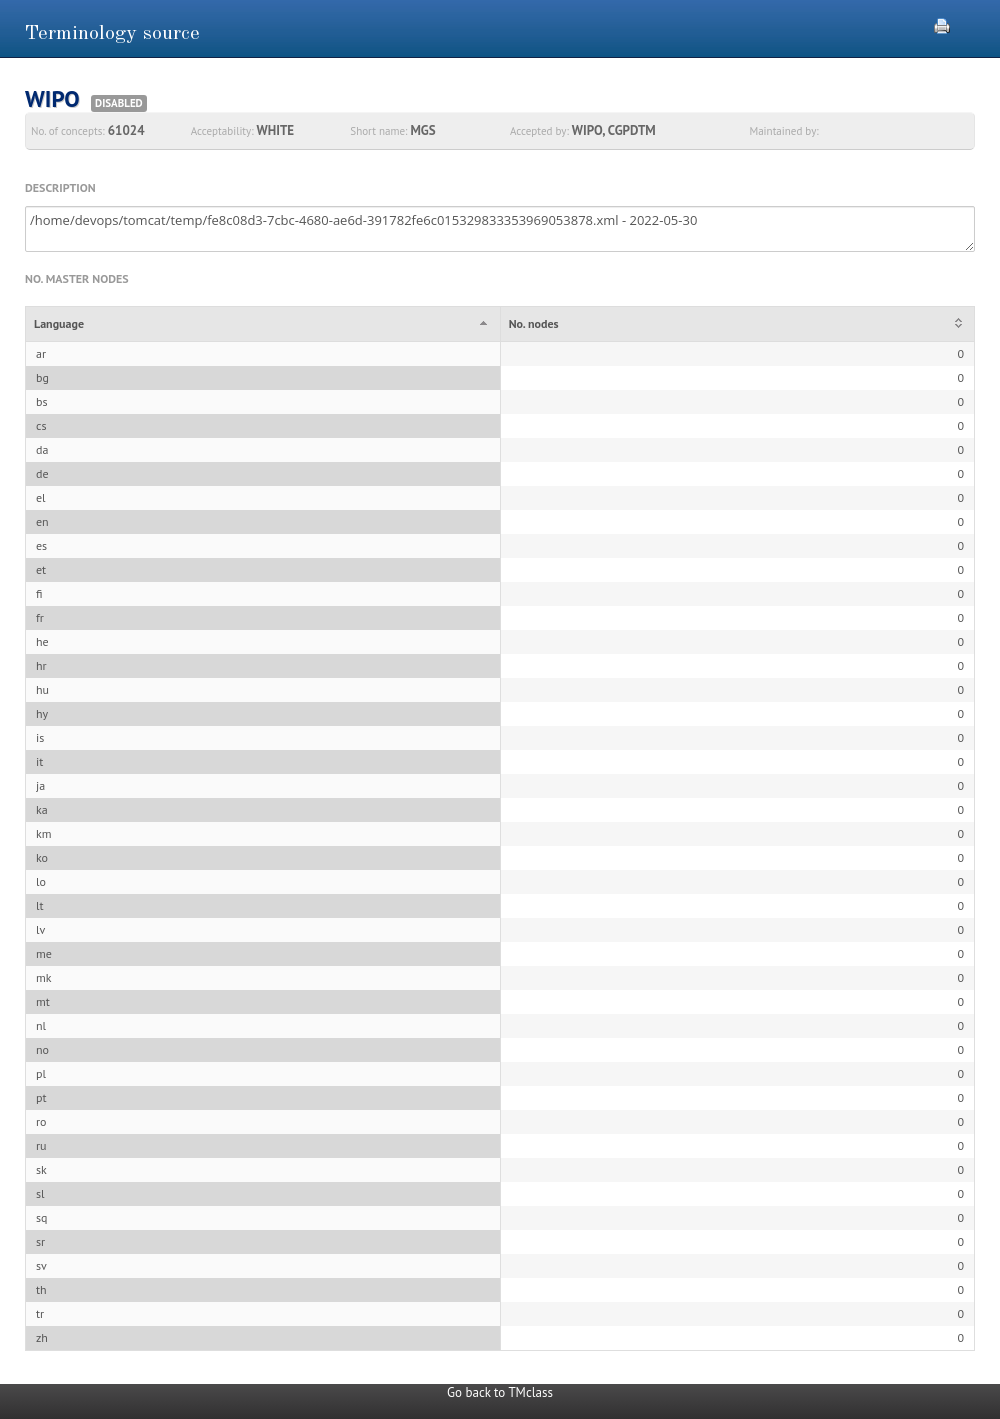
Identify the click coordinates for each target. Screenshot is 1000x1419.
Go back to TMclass (500, 1392)
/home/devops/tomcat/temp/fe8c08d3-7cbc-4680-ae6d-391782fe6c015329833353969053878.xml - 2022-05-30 (500, 229)
